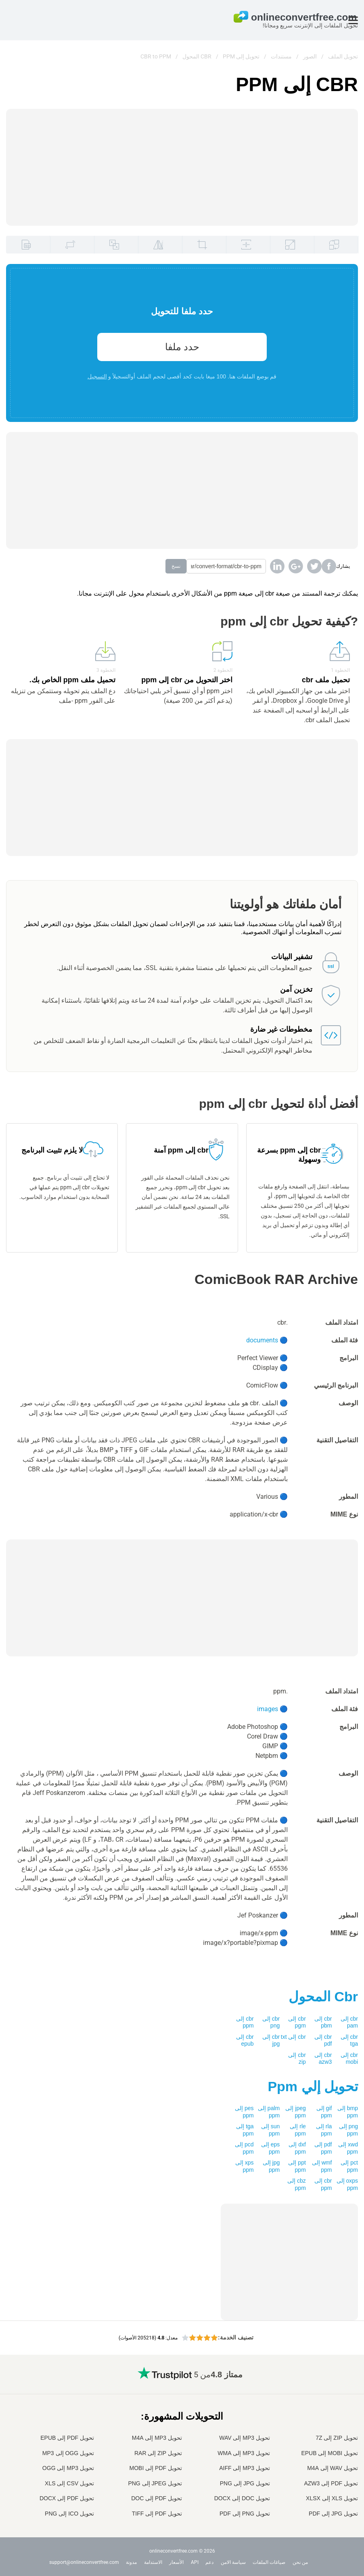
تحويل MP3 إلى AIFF (244, 2468)
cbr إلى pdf (323, 2040)
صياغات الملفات (269, 2562)
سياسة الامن (233, 2562)
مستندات (281, 56)
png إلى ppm (348, 2130)
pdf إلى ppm (323, 2148)
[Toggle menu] (353, 20)
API (195, 2562)
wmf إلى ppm (322, 2166)
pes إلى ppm (244, 2112)
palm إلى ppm (269, 2112)
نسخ (176, 566)
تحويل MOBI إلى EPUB (329, 2453)
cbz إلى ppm (296, 2184)
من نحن (300, 2562)
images (267, 1709)
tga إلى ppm (244, 2130)
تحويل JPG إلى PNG (245, 2483)
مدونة (131, 2562)
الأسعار (176, 2562)
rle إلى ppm (297, 2130)
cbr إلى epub (244, 2040)
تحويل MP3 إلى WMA (244, 2453)
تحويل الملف (343, 56)
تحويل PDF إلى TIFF (157, 2513)
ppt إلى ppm (296, 2166)
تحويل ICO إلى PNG (69, 2513)
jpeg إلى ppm (295, 2112)
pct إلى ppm (349, 2166)
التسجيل (97, 376)
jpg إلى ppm (271, 2166)
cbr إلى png (271, 2022)
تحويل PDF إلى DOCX (67, 2498)
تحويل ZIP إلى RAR (158, 2453)
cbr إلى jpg (271, 2040)
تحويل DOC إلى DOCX (242, 2498)
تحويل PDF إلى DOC (156, 2498)
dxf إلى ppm (297, 2148)
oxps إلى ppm (347, 2184)
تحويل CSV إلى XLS (69, 2483)
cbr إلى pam (349, 2022)
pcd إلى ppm (244, 2148)
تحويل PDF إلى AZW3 (331, 2483)
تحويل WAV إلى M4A (332, 2468)
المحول (323, 1996)
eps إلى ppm (270, 2148)
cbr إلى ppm (244, 2022)
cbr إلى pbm (323, 2022)
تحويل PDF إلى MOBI (156, 2468)
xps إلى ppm (244, 2166)
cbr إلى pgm (296, 2022)
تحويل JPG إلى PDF (333, 2513)
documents (262, 1340)
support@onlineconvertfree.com (84, 2562)
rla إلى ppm (324, 2130)
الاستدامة (153, 2562)
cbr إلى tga (349, 2040)
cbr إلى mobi (349, 2058)
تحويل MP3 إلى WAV (244, 2438)
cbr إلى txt (293, 2037)
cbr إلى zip (296, 2058)
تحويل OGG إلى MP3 (68, 2453)
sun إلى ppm (270, 2130)
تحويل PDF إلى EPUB (67, 2438)
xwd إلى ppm (348, 2148)
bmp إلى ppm (347, 2112)
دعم (209, 2562)
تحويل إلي (313, 2086)
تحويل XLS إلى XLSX (332, 2498)
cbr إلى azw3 (323, 2058)
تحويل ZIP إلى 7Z (337, 2438)
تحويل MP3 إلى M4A (157, 2438)
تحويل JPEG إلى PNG (155, 2483)
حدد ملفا (182, 347)
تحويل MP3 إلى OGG (68, 2468)
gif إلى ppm (324, 2112)
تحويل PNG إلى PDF (245, 2513)
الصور (310, 56)
